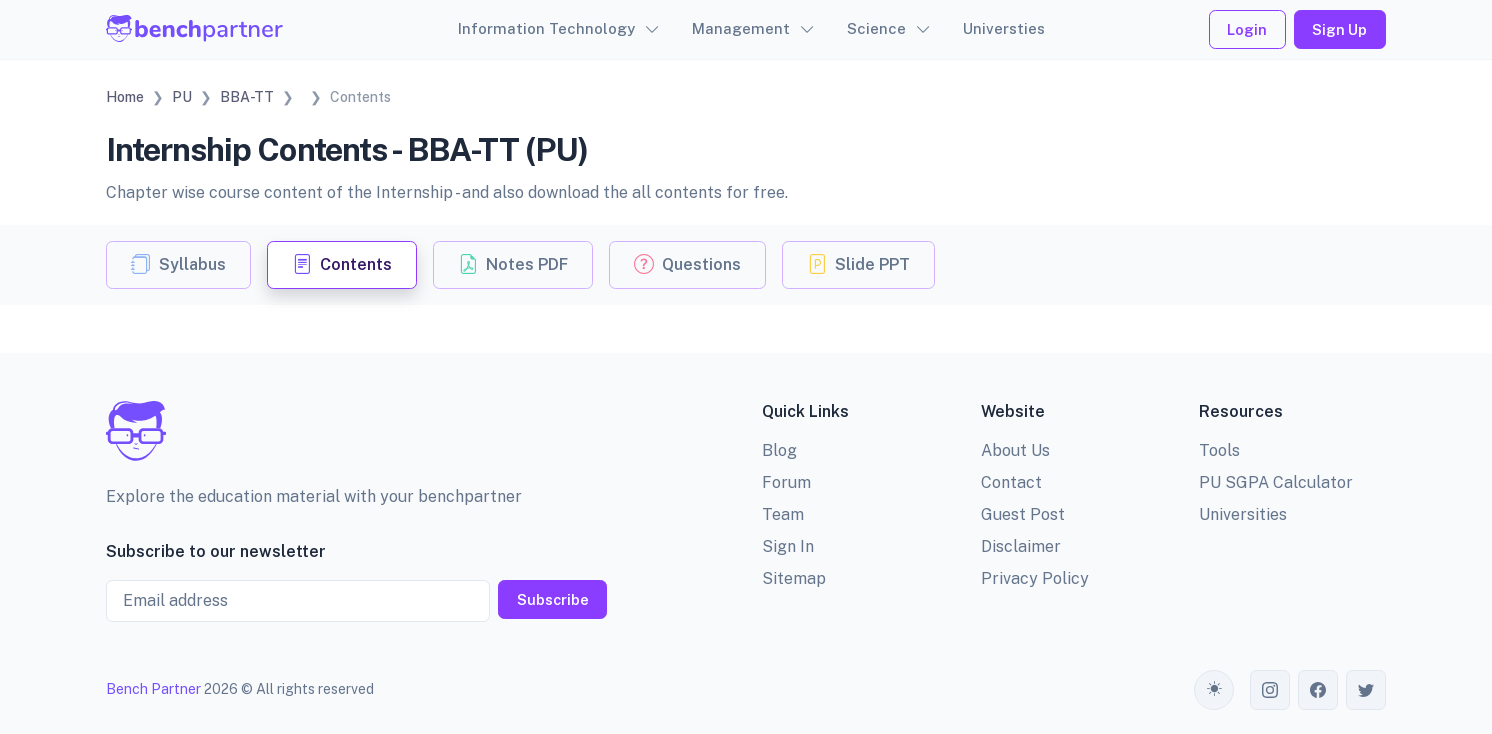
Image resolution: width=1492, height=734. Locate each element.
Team (783, 514)
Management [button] (741, 28)
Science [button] (876, 28)
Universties (1004, 28)
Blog (779, 450)
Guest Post (1023, 514)
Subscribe (553, 599)
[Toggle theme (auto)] (1214, 690)
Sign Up (1339, 29)
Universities (1243, 514)
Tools (1219, 450)
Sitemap (794, 578)
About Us (1015, 450)
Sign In (788, 546)
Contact (1011, 482)
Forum (786, 482)
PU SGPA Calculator (1276, 482)
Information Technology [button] (546, 28)
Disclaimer (1021, 546)
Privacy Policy (1035, 578)
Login (1247, 29)
